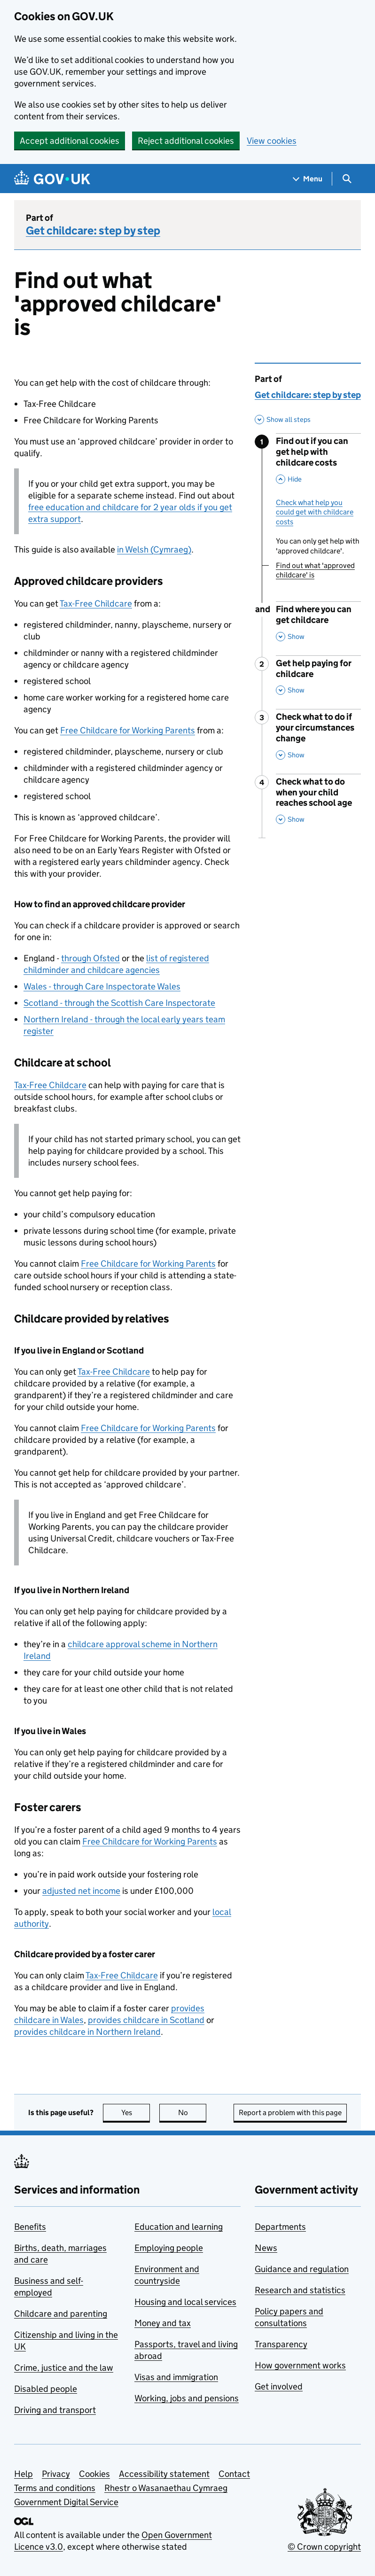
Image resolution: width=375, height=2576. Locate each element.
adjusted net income (81, 1890)
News (266, 2247)
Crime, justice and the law (63, 2367)
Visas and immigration (176, 2377)
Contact (234, 2473)
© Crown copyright (324, 2546)
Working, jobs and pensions (186, 2398)
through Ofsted (90, 958)
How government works (300, 2365)
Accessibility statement (164, 2473)
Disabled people (45, 2388)
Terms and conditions (54, 2488)
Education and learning (178, 2226)
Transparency (281, 2344)
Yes (135, 2112)
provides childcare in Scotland (146, 2020)
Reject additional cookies (186, 140)
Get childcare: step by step (93, 230)
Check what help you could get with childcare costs (314, 512)
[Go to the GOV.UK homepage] (52, 178)
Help (23, 2473)
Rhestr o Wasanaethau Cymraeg (165, 2488)
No (192, 2112)
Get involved (279, 2386)
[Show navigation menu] (307, 178)
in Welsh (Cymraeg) (154, 549)
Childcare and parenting (60, 2313)
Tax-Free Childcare (96, 603)
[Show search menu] (346, 178)
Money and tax (162, 2323)
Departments (280, 2226)
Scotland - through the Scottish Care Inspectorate (119, 1002)
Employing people (168, 2247)
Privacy (56, 2473)
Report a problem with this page (290, 2112)
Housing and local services (185, 2301)
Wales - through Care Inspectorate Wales (101, 986)
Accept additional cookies (69, 140)
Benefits (30, 2226)
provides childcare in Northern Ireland (87, 2031)
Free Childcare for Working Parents (127, 730)
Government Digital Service (66, 2502)
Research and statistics (300, 2290)
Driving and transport (55, 2410)
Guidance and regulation (302, 2269)
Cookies (94, 2473)
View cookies (272, 140)
